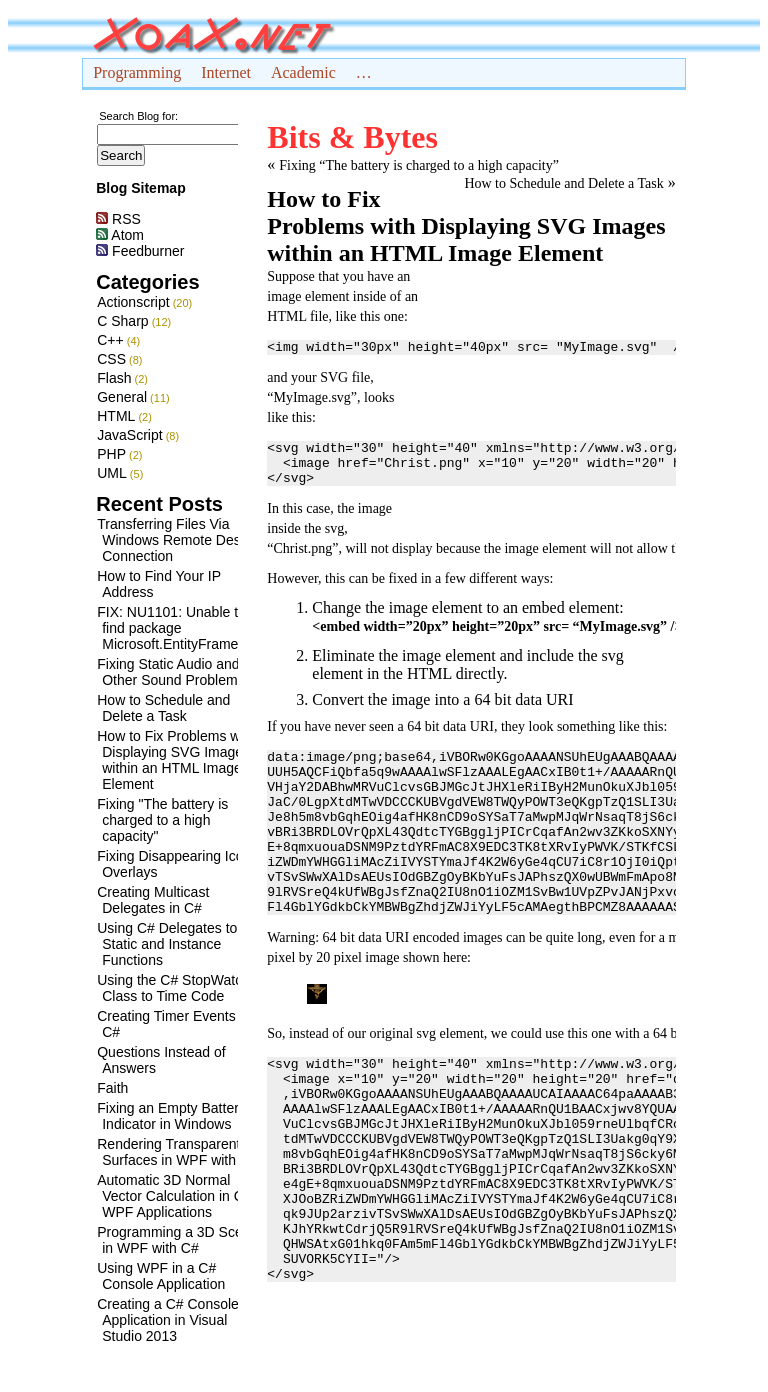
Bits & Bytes (352, 137)
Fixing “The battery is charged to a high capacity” (419, 165)
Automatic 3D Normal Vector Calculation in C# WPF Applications (174, 1196)
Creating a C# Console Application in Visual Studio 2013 (168, 1320)
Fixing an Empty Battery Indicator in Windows (171, 1116)
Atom (120, 235)
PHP (111, 454)
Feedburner (140, 251)
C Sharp (122, 321)
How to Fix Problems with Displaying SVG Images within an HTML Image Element (176, 760)
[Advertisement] (551, 392)
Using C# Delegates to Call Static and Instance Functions (181, 944)
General (122, 397)
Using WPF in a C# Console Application (161, 1276)
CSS (111, 359)
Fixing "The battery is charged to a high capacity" (162, 820)
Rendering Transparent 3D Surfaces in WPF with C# (179, 1152)
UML (112, 473)
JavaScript (129, 435)
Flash (114, 378)
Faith (112, 1088)
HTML (116, 416)
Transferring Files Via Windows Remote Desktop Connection (182, 540)
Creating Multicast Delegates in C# (153, 900)
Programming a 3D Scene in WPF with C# (177, 1240)
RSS (118, 219)
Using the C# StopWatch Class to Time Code (173, 988)
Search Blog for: (138, 116)
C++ (110, 340)
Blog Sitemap (140, 188)
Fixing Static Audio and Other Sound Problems (170, 672)
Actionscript (133, 302)
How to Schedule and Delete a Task (163, 708)
